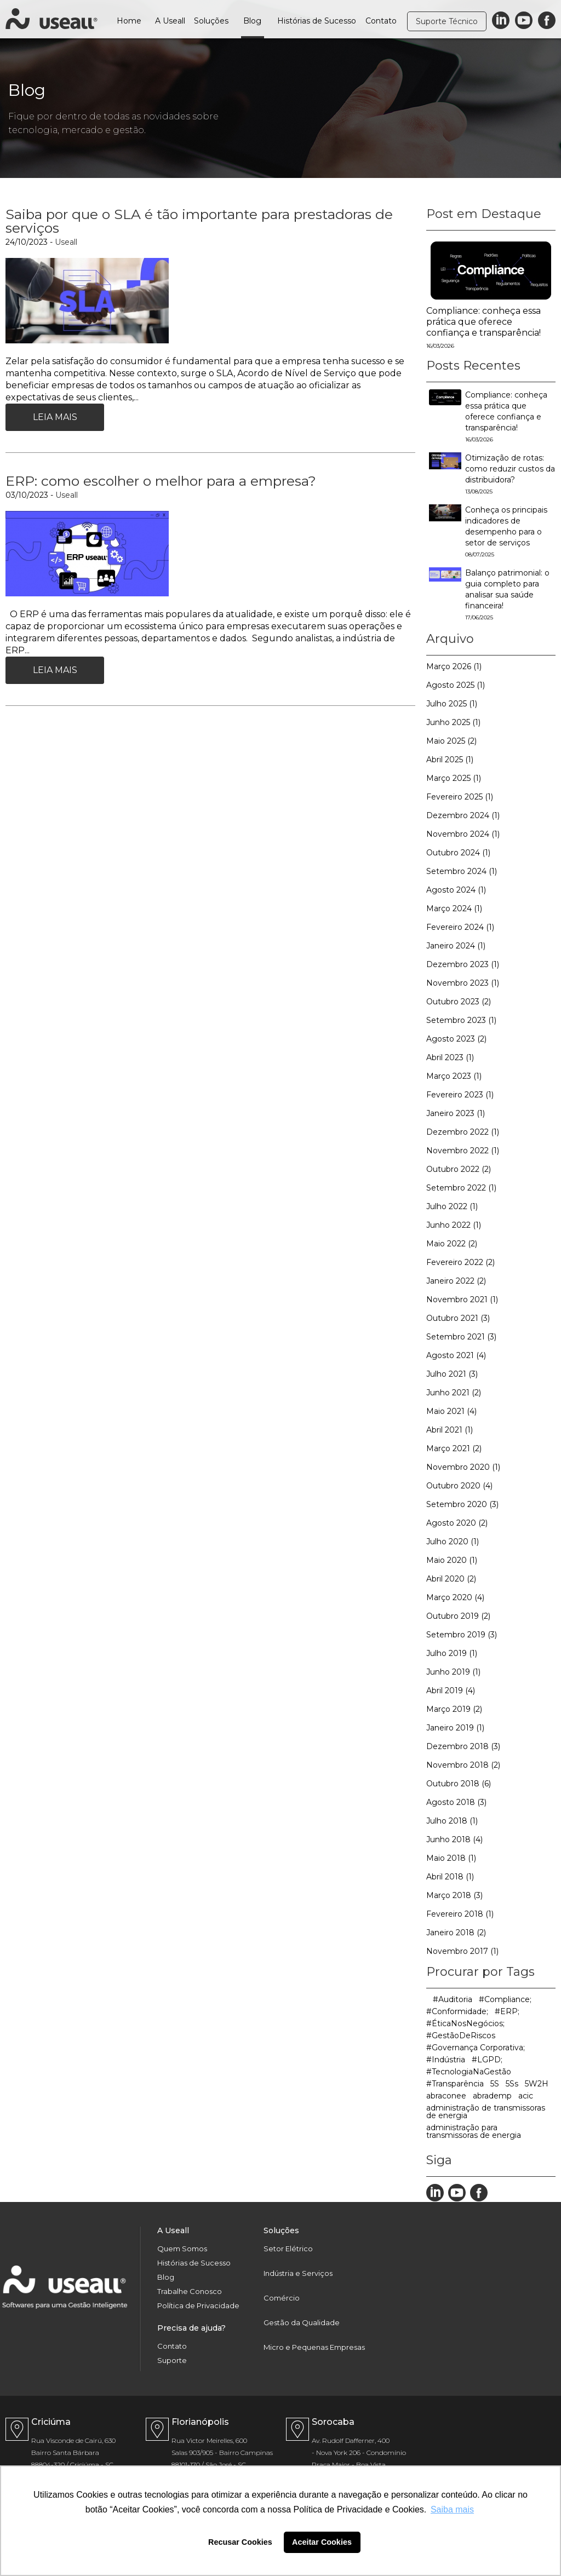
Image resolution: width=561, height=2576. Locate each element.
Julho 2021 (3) (452, 1374)
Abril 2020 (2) (451, 1579)
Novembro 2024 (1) (463, 834)
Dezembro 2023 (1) (462, 964)
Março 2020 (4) (455, 1597)
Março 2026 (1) (454, 666)
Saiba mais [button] (452, 2509)
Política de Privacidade (198, 2305)
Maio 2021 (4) (451, 1411)
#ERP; (507, 2011)
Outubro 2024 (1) (458, 853)
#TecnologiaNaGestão (468, 2072)
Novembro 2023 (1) (462, 983)
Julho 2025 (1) (451, 704)
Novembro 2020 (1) (463, 1467)
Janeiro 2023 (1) (455, 1113)
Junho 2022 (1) (453, 1225)
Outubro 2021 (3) (458, 1318)
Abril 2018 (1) (450, 1877)
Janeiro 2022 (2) (456, 1281)
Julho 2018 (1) (452, 1821)
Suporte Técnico (447, 21)
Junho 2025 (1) (453, 722)
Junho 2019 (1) (453, 1672)
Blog (252, 21)
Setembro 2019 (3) (461, 1635)
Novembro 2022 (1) (462, 1150)
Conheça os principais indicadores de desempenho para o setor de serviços (506, 531)
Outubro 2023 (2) (458, 1002)
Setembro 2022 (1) (461, 1188)
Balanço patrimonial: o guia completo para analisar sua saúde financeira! (507, 594)
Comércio (282, 2298)
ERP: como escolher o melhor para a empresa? (160, 481)
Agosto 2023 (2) (456, 1039)
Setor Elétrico (288, 2248)
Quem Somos (182, 2248)
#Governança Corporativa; (475, 2047)
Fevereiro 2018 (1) (460, 1914)
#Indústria (445, 2060)
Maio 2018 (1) (451, 1858)
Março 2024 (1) (454, 908)
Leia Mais (55, 417)
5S (494, 2084)
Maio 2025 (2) (451, 741)
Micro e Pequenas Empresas (314, 2347)
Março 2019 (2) (454, 1709)
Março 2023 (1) (454, 1076)
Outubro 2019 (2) (458, 1616)
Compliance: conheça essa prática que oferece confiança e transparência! (483, 322)
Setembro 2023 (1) (461, 1020)
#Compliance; (505, 1999)
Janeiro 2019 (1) (455, 1728)
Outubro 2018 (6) (458, 1784)
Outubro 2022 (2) (458, 1169)
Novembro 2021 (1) (462, 1299)
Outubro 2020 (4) (459, 1486)
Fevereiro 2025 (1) (459, 797)
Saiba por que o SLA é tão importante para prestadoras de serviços (199, 221)
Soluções (211, 21)
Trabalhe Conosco (189, 2291)
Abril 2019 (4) (450, 1690)
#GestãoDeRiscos (460, 2035)
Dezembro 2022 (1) (462, 1132)
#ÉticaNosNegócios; (465, 2023)
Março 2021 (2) (454, 1448)
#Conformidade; (457, 2011)
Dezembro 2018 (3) (463, 1746)
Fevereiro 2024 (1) (460, 927)
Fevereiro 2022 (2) (460, 1262)
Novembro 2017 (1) (462, 1951)
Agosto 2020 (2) (457, 1523)
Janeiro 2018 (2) (456, 1932)
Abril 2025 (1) (449, 759)
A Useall (170, 21)
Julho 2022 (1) (452, 1206)
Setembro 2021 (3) (461, 1337)
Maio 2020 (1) (451, 1560)
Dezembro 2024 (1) (463, 815)
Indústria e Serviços (298, 2273)
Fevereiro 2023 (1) (460, 1095)
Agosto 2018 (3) (456, 1802)
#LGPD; (487, 2060)
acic (525, 2096)
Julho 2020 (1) (452, 1541)
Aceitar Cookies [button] (322, 2542)
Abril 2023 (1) (450, 1057)
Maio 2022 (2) (451, 1244)
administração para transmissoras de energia (473, 2131)
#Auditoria (452, 1999)
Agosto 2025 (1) (455, 685)
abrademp (492, 2096)
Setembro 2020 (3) (462, 1504)
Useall (66, 242)
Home (129, 21)
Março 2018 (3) (454, 1895)
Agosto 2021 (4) (456, 1355)
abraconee (446, 2096)
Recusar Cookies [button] (240, 2542)
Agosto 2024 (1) (456, 890)
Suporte (172, 2360)
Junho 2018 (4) (454, 1839)
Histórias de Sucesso (316, 21)
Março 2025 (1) (453, 778)
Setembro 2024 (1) (461, 871)
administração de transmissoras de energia (485, 2111)
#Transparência (455, 2084)
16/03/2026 (440, 345)
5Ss (512, 2084)
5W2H (536, 2084)
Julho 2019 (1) (451, 1653)
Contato (381, 21)
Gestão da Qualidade (302, 2322)
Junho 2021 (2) (453, 1393)
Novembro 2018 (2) (463, 1765)
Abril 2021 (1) (449, 1430)
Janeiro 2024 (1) (455, 946)
